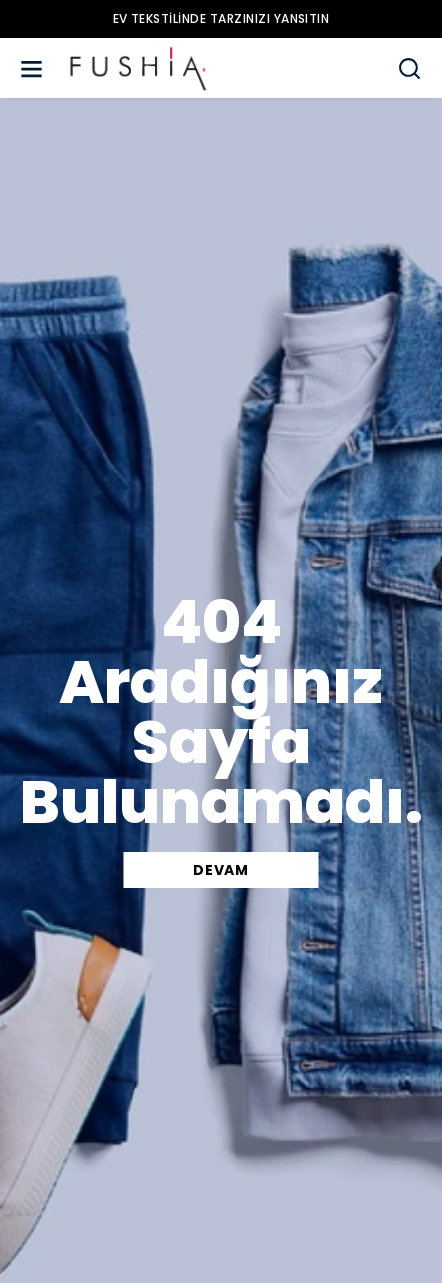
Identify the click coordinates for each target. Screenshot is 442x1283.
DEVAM (221, 870)
